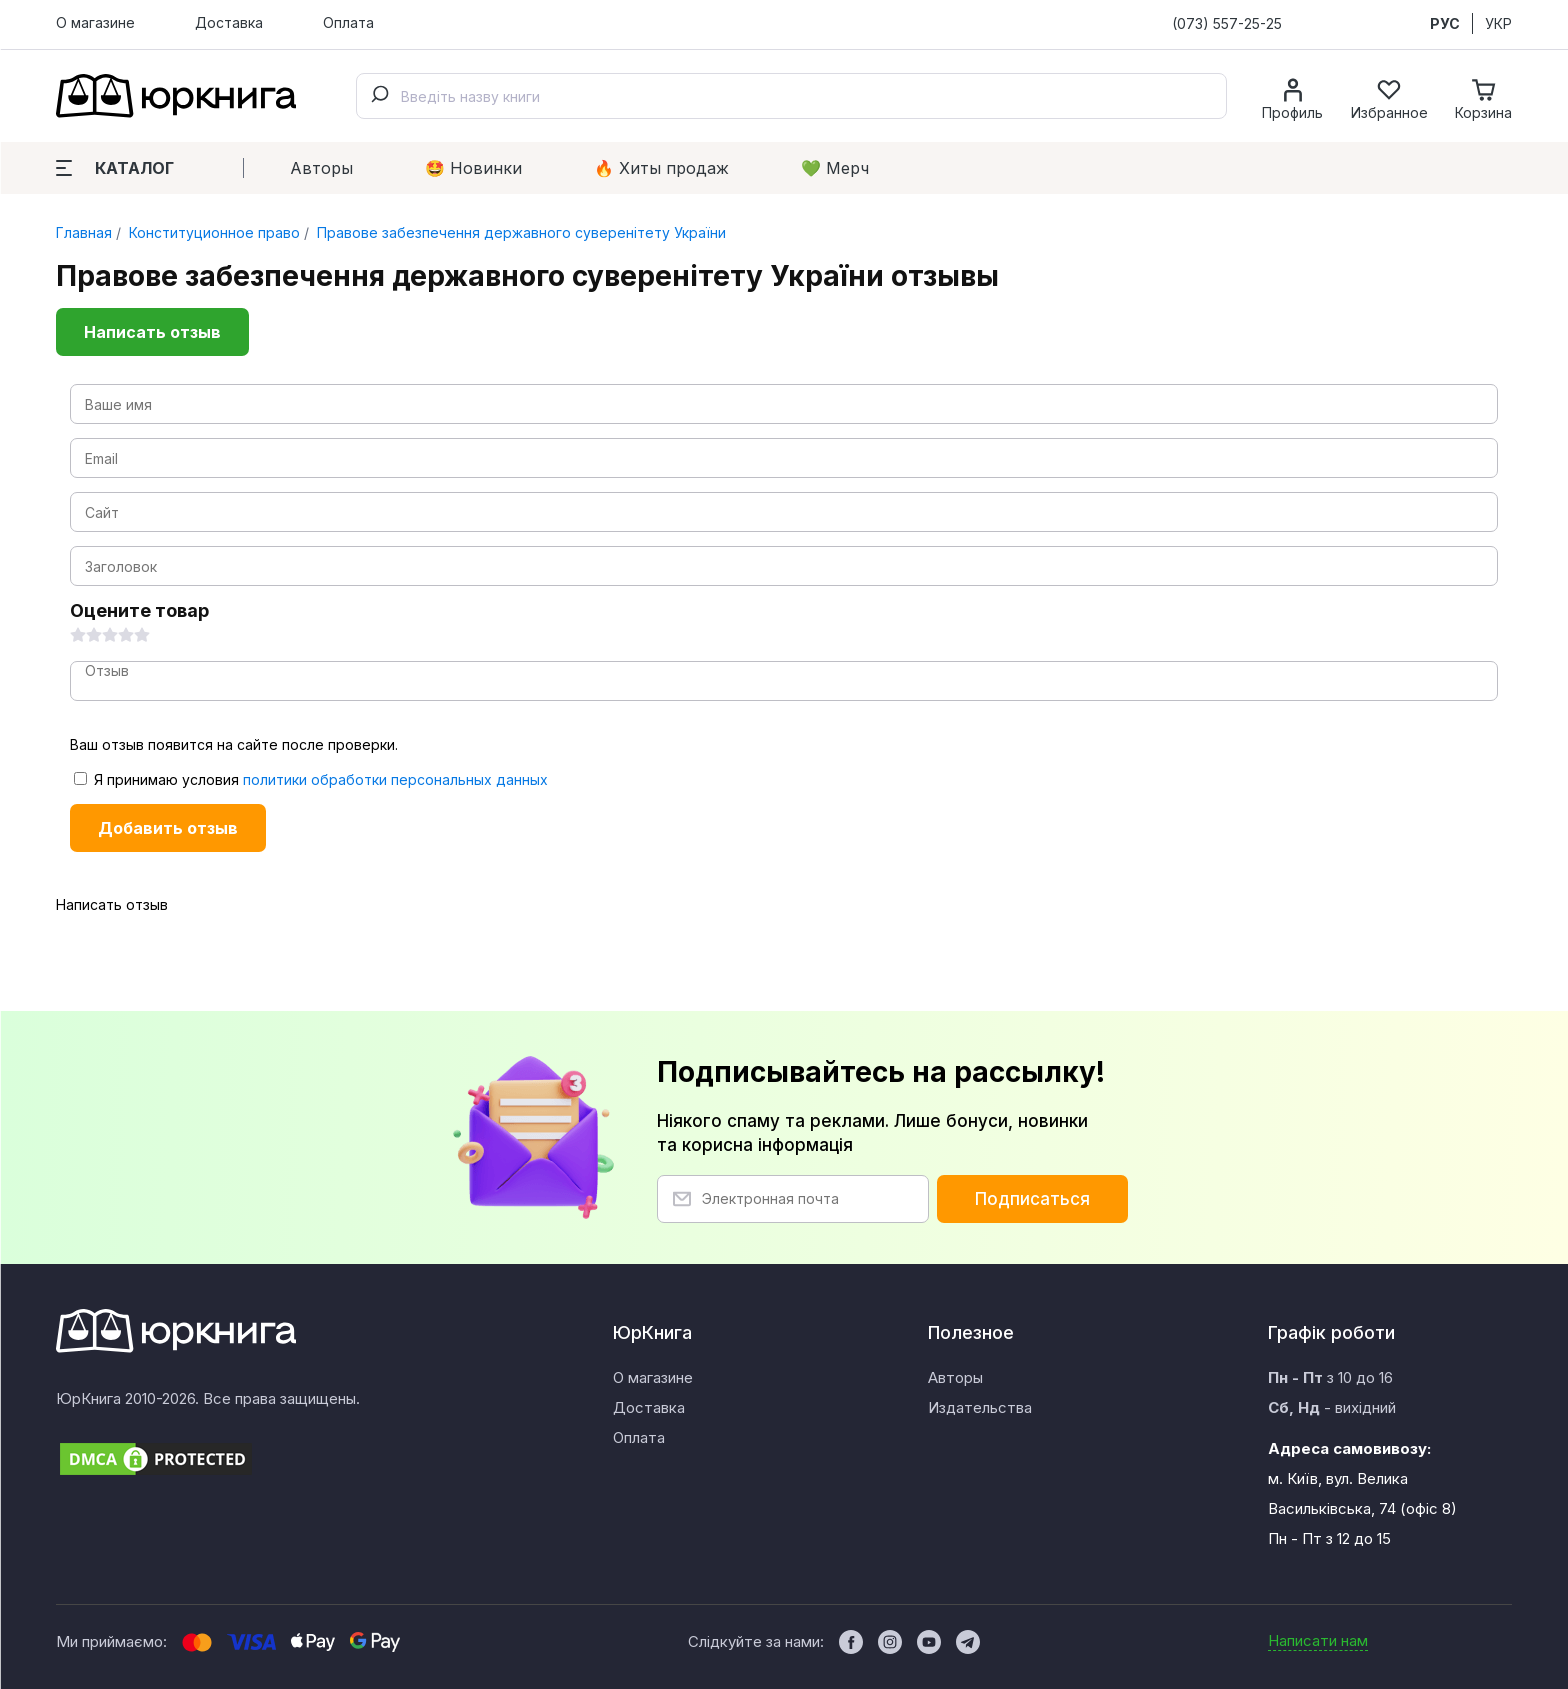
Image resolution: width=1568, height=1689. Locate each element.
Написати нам (1318, 1640)
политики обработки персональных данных (395, 779)
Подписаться (1032, 1199)
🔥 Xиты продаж (661, 168)
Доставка (229, 22)
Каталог (115, 168)
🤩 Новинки (473, 168)
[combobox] (791, 96)
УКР (1498, 23)
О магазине (95, 22)
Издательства (980, 1407)
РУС (1445, 23)
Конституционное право (212, 232)
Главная (84, 232)
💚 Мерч (835, 168)
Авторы (321, 168)
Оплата (348, 22)
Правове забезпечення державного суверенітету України (519, 232)
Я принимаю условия (311, 779)
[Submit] (379, 96)
